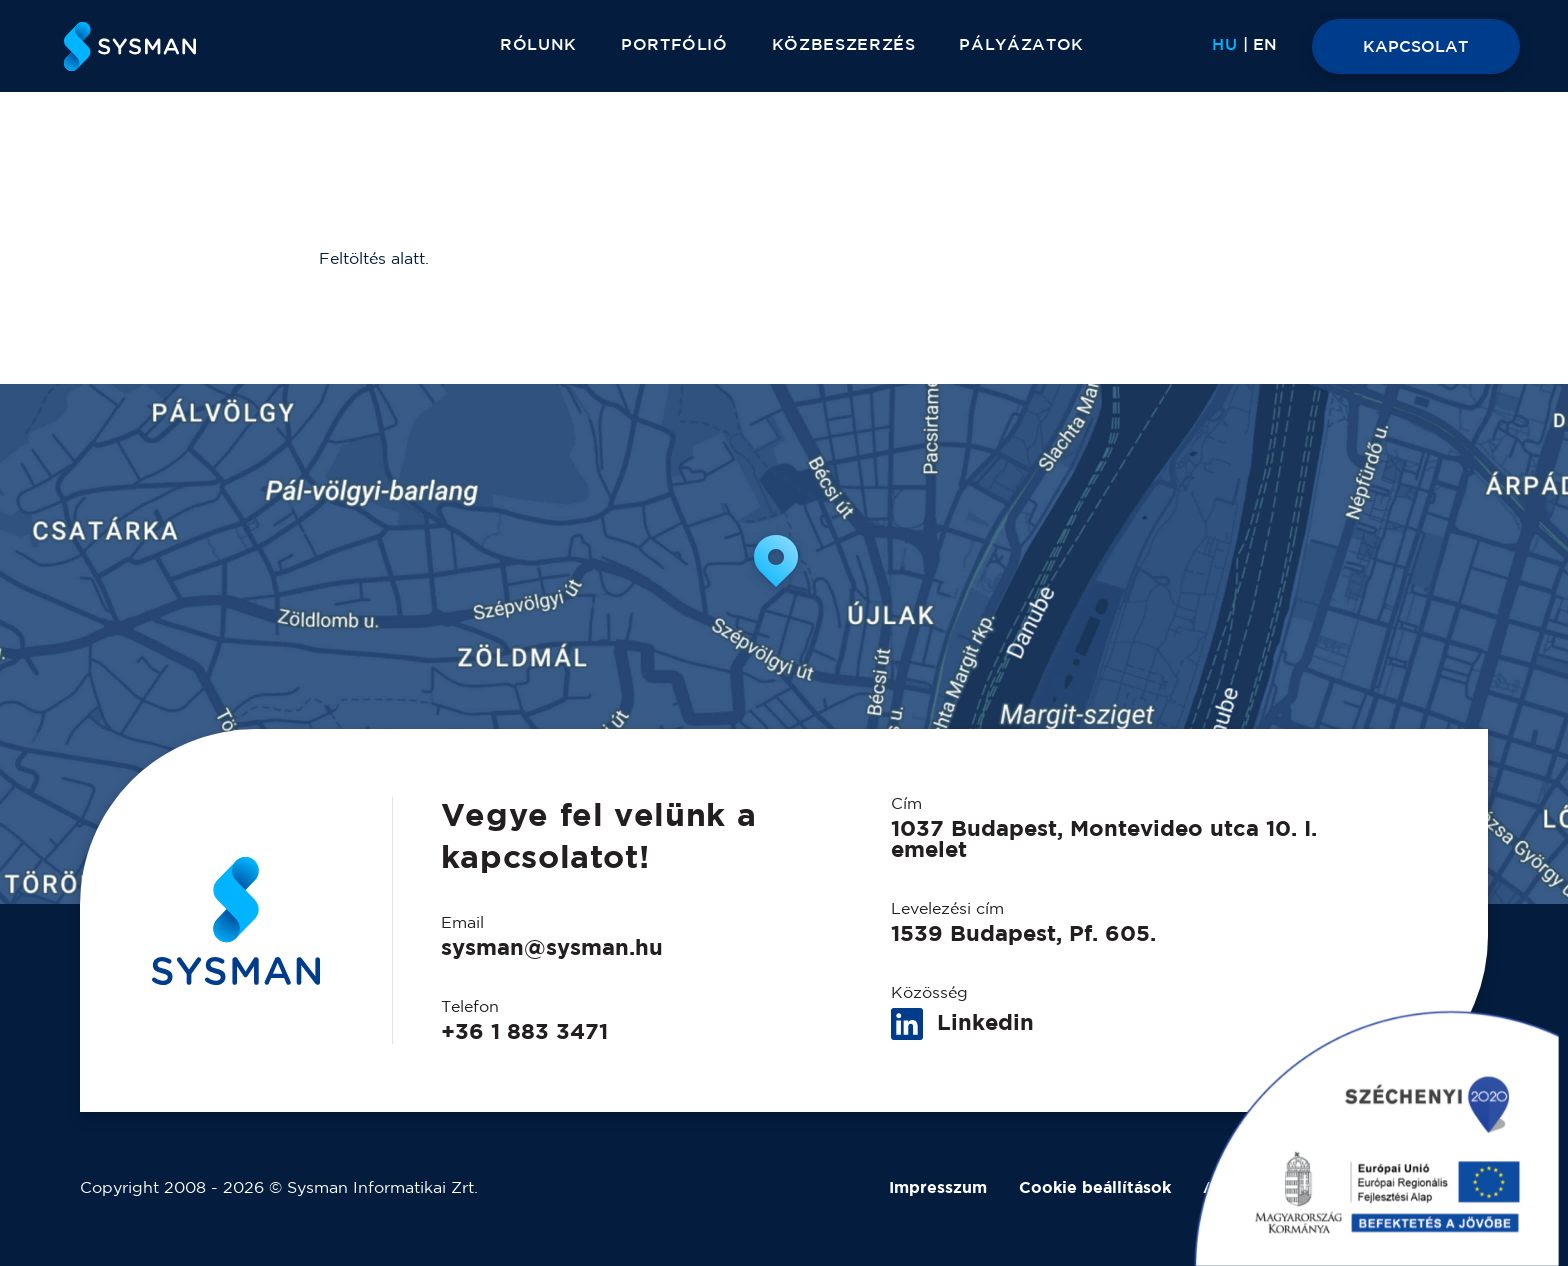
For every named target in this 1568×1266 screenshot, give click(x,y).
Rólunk (538, 45)
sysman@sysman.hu (552, 949)
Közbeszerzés (844, 45)
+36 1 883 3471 (524, 1033)
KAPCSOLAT (1415, 47)
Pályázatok (1021, 45)
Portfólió (674, 45)
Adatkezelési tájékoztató (1305, 1188)
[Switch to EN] (1265, 46)
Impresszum (938, 1188)
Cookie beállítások (1095, 1188)
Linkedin (962, 1024)
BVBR (1464, 1188)
